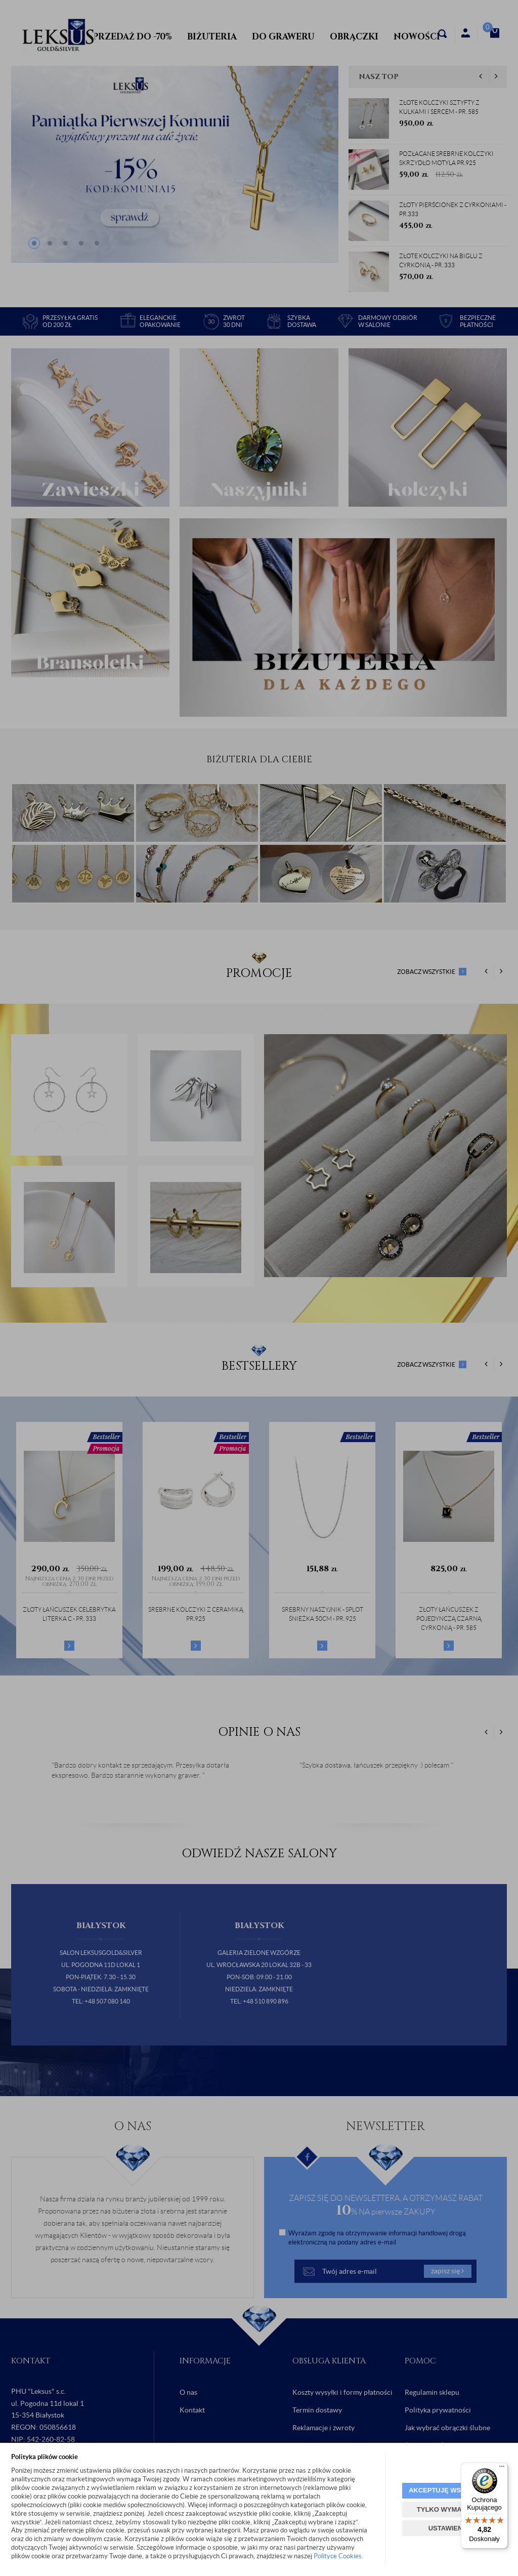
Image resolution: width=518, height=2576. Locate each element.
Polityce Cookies (338, 2556)
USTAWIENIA (448, 2528)
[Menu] (502, 2469)
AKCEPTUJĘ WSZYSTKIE (449, 2490)
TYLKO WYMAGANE (449, 2509)
